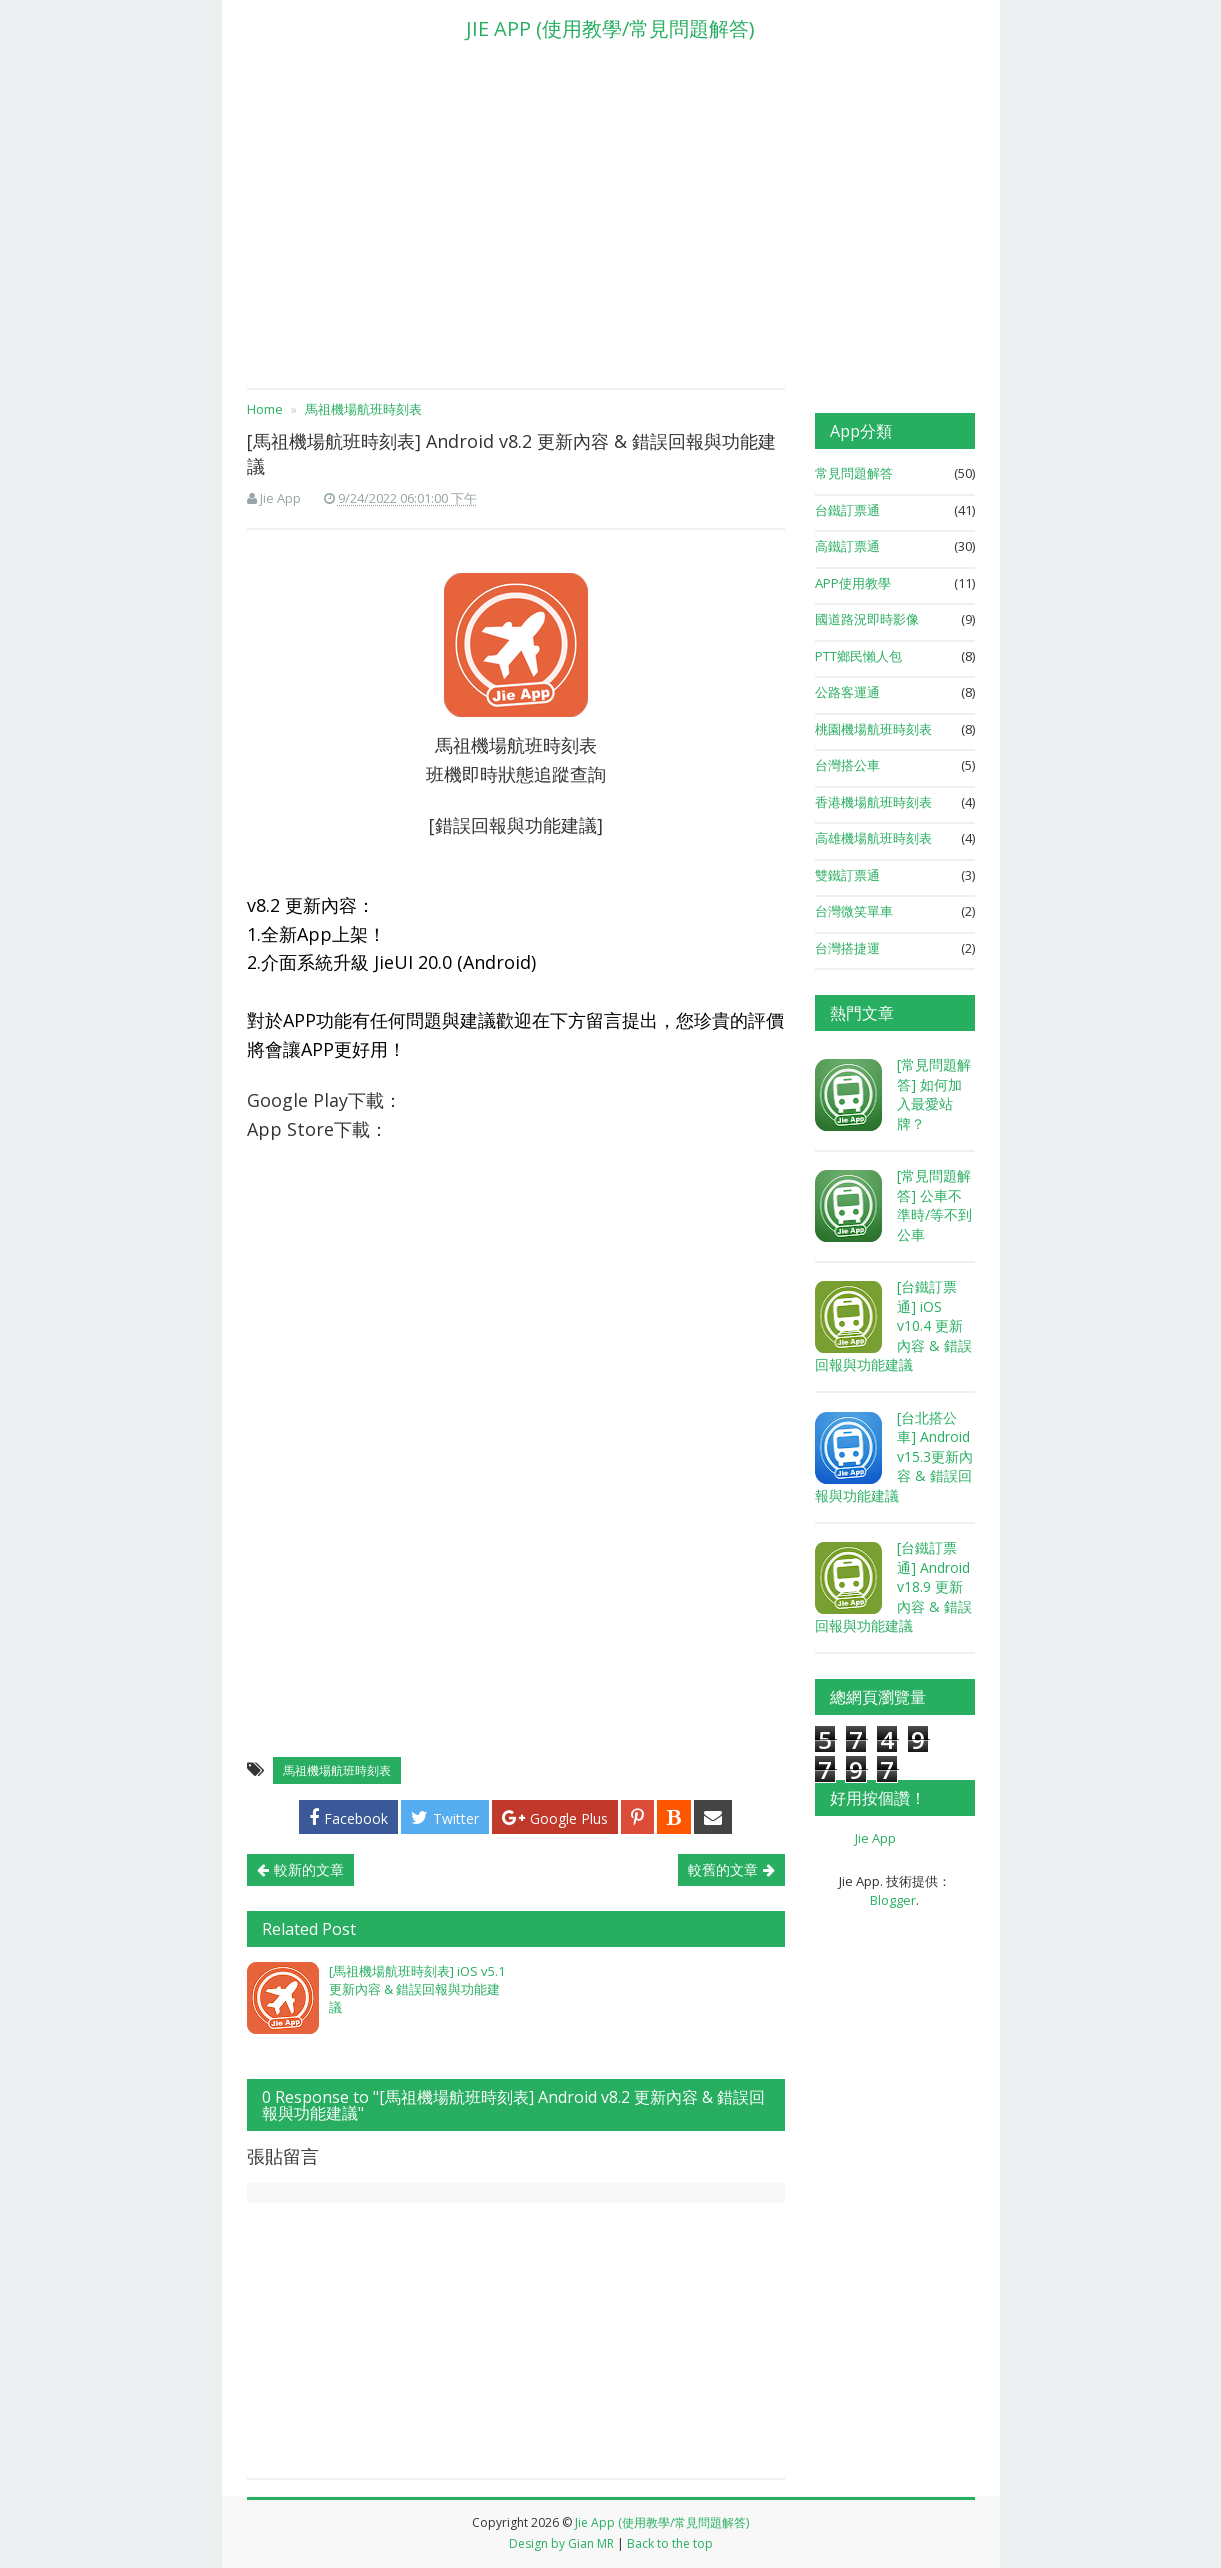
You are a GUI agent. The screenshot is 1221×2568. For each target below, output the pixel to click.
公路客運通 (847, 692)
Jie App (875, 1838)
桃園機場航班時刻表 (873, 729)
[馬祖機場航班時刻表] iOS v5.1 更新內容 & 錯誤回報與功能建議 (417, 1989)
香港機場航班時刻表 (873, 802)
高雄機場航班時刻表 (873, 838)
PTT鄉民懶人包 (858, 656)
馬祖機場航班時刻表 (337, 1770)
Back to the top (670, 2543)
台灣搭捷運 (847, 948)
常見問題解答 (854, 473)
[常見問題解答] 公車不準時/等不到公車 (934, 1205)
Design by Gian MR (561, 2543)
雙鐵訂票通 (847, 875)
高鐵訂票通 (847, 546)
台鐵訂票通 (847, 510)
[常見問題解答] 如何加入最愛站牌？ (934, 1094)
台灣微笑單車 (854, 911)
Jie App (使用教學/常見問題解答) (662, 2522)
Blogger (893, 1900)
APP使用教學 (853, 583)
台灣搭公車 (847, 765)
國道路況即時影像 (867, 619)
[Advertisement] (611, 223)
